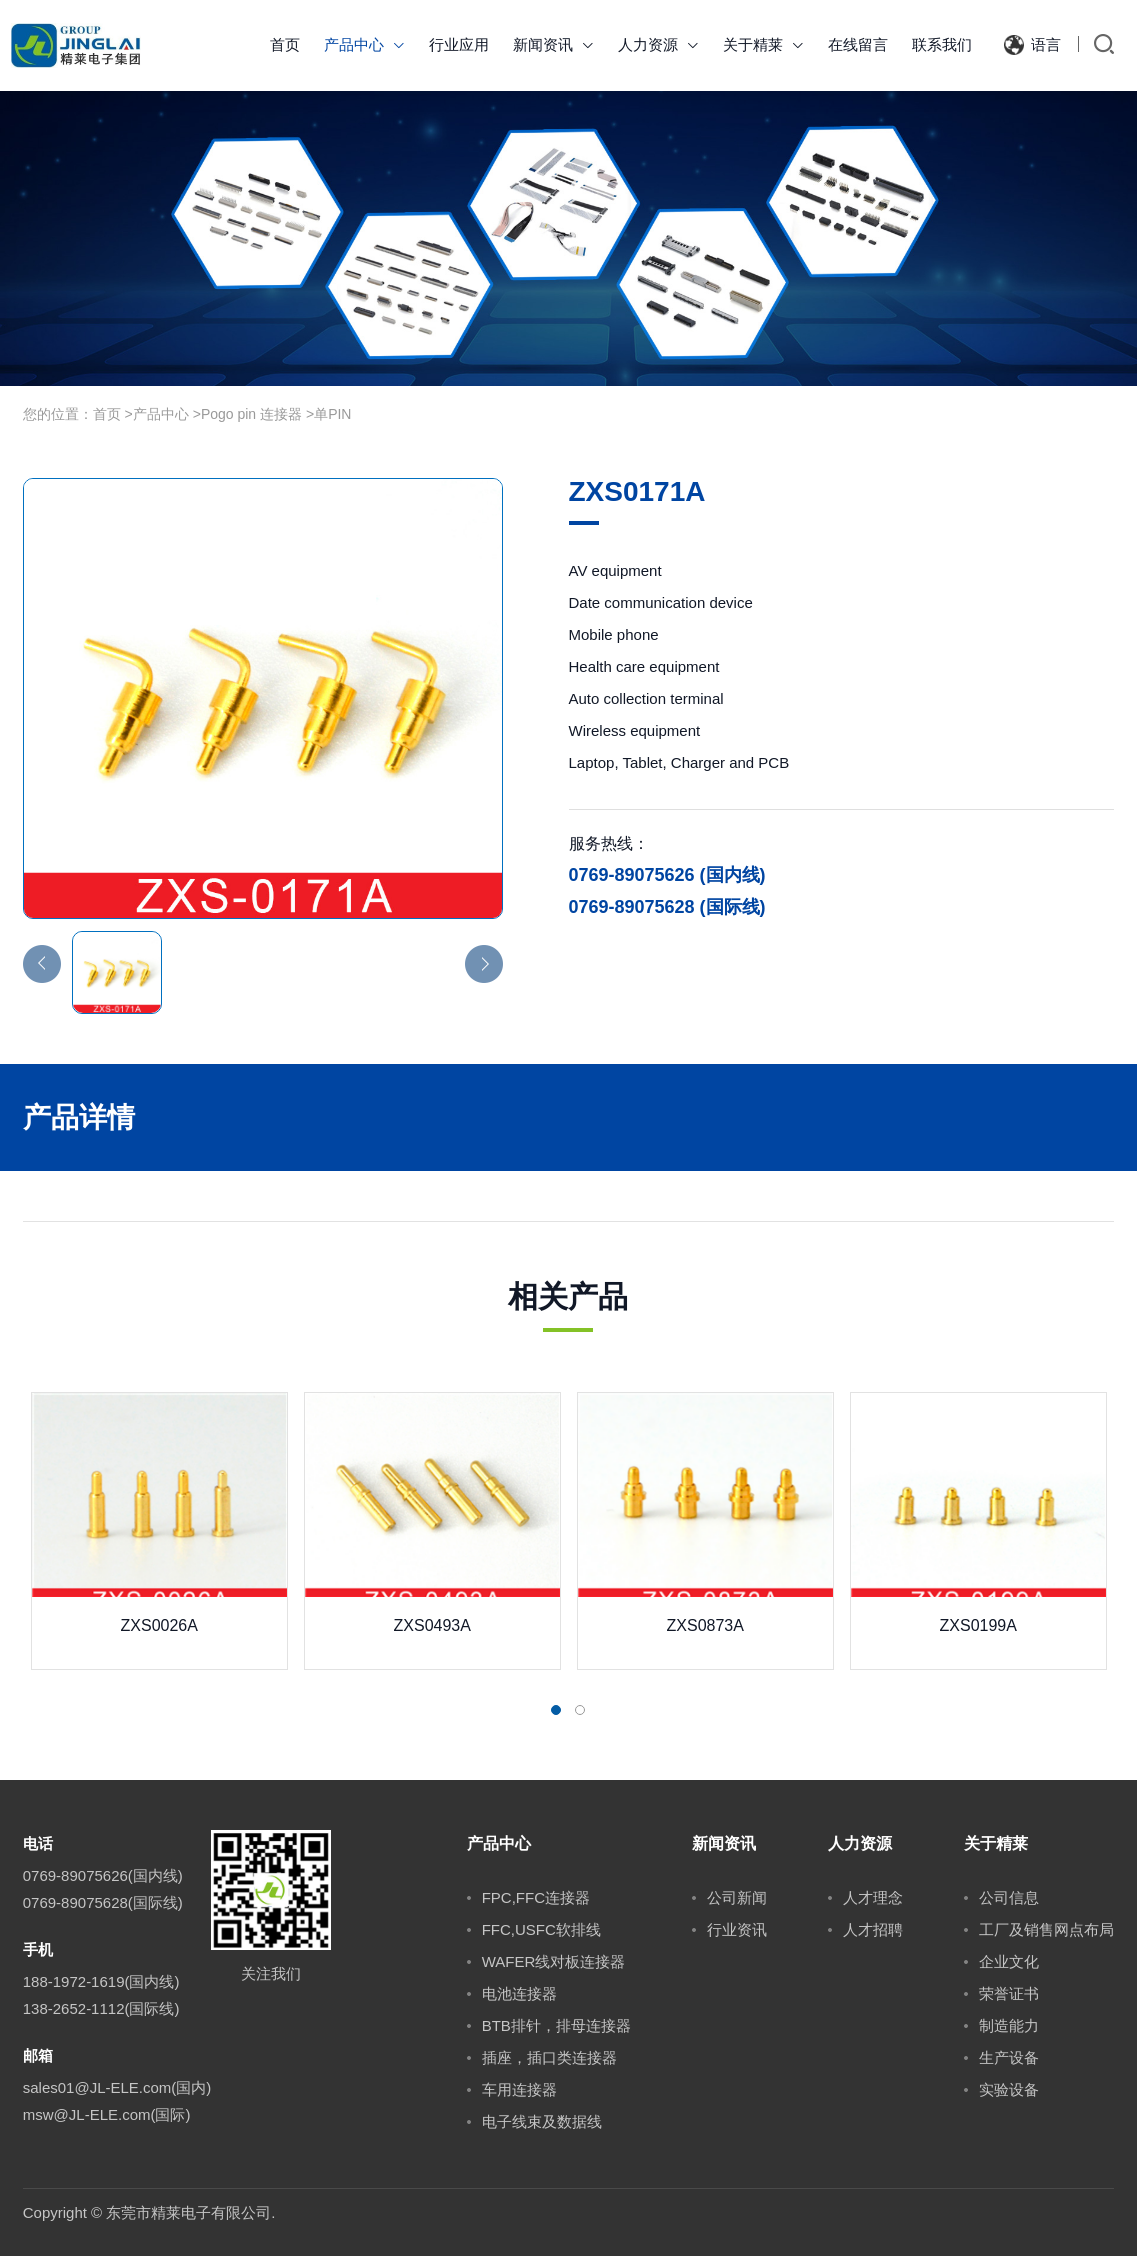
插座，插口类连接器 (549, 2057)
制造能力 (1009, 2025)
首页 (285, 44)
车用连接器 (519, 2089)
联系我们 (942, 44)
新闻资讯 (553, 44)
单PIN (332, 414)
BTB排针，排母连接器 (556, 2025)
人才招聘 (873, 1929)
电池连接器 (519, 1993)
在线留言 (858, 44)
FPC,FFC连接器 (536, 1897)
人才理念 (873, 1897)
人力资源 (658, 44)
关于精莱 (763, 44)
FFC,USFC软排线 (541, 1929)
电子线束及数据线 (542, 2121)
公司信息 (1009, 1897)
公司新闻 (737, 1897)
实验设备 (1009, 2089)
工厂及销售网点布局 (1046, 1929)
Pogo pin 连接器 (251, 414)
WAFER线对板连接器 (554, 1961)
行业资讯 (737, 1929)
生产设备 (1009, 2057)
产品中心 (364, 44)
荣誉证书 (1009, 1993)
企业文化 (1009, 1961)
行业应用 (459, 44)
